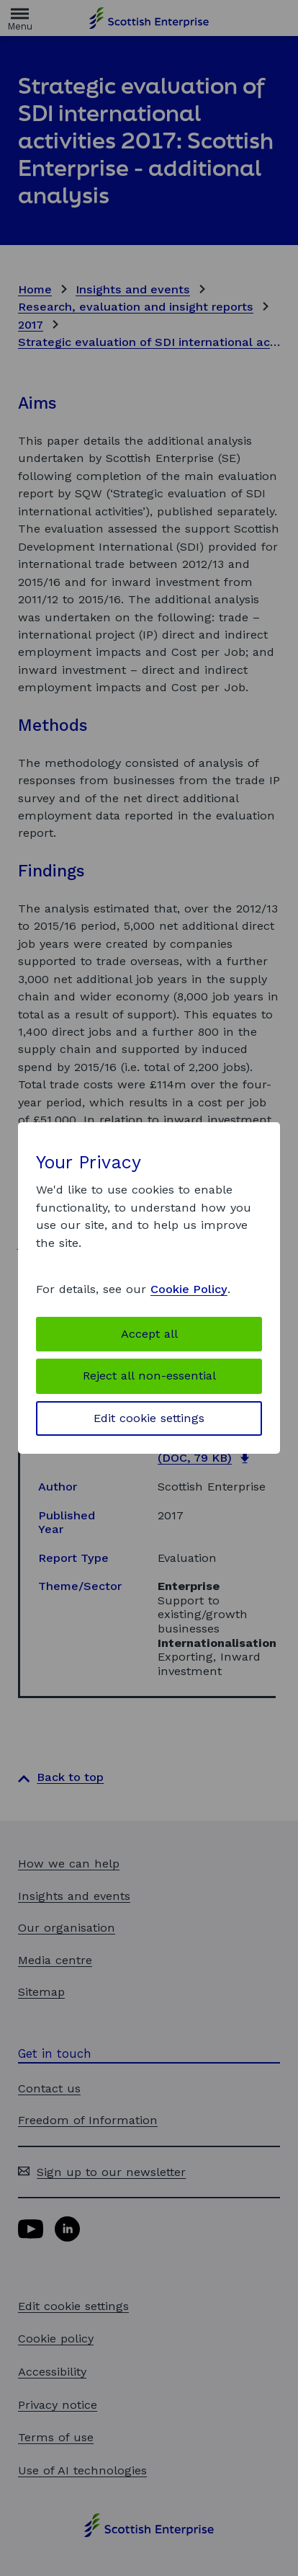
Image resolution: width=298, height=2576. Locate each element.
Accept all (149, 1334)
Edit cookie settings (149, 1418)
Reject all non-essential (149, 1375)
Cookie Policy (188, 1289)
